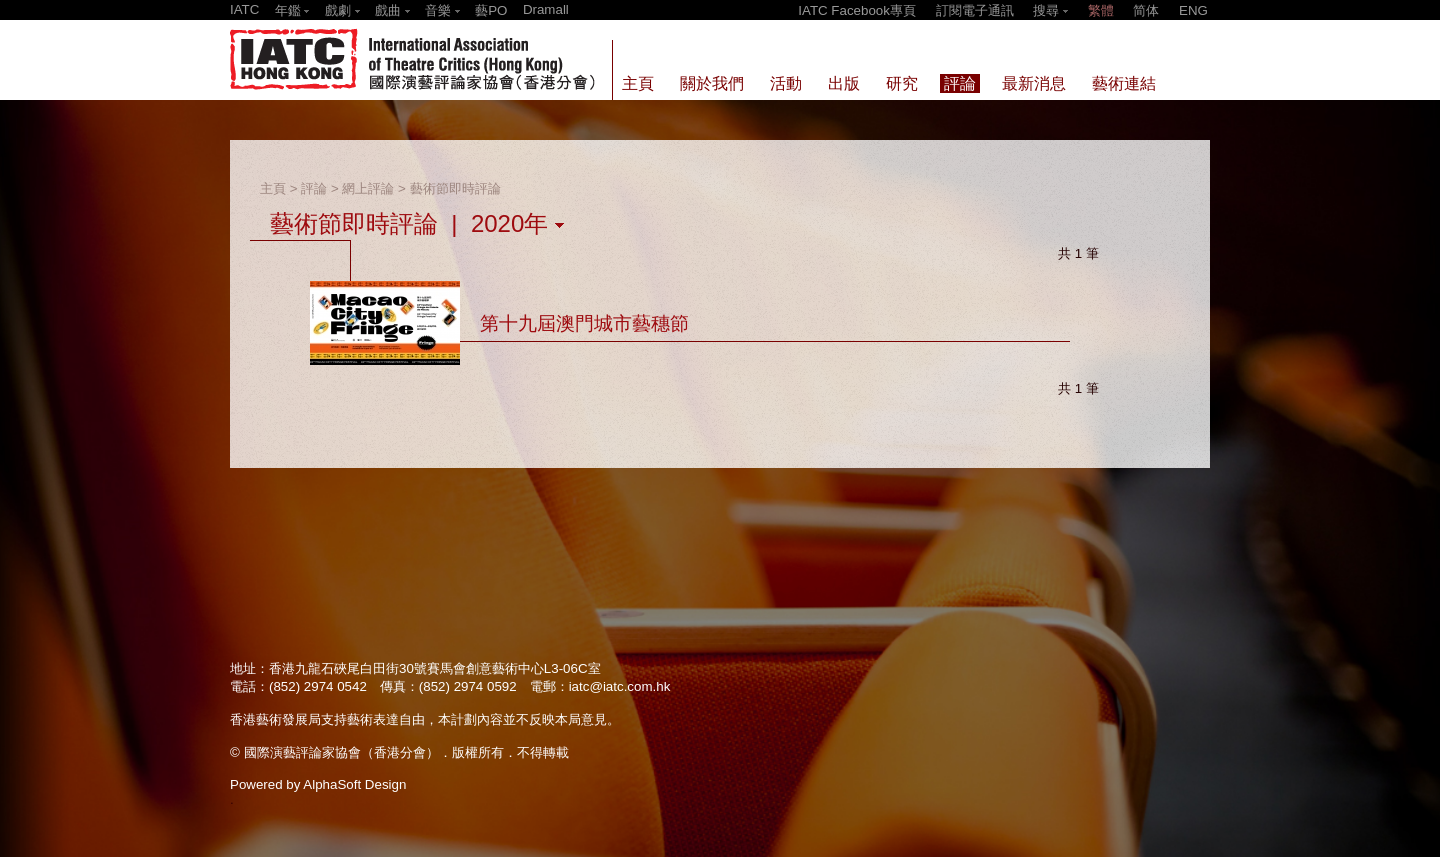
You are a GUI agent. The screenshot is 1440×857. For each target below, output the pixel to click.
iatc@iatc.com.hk (620, 686)
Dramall (546, 9)
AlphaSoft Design (354, 784)
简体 (1146, 10)
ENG (1193, 10)
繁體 (1101, 10)
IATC (244, 9)
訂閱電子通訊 (975, 10)
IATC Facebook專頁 (857, 10)
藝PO (491, 10)
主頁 (273, 188)
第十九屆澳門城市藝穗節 (584, 323)
